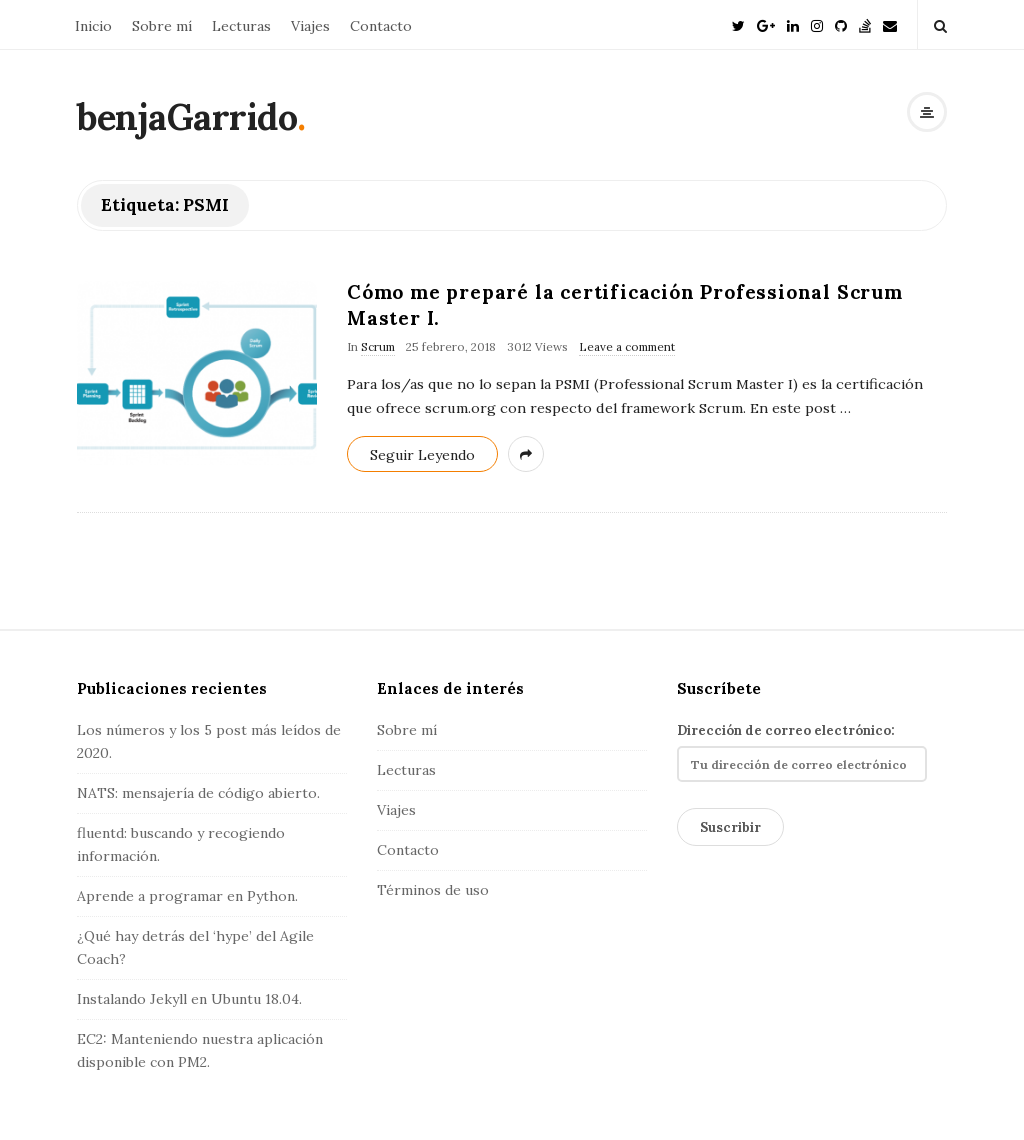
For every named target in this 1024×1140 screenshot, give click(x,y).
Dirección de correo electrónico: (802, 752)
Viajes (310, 26)
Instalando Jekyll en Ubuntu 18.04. (189, 999)
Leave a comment (627, 346)
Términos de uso (433, 890)
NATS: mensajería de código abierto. (198, 793)
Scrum (378, 346)
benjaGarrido (187, 117)
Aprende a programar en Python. (187, 896)
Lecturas (241, 26)
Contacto (381, 26)
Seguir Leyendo (422, 455)
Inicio (93, 26)
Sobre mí (162, 26)
